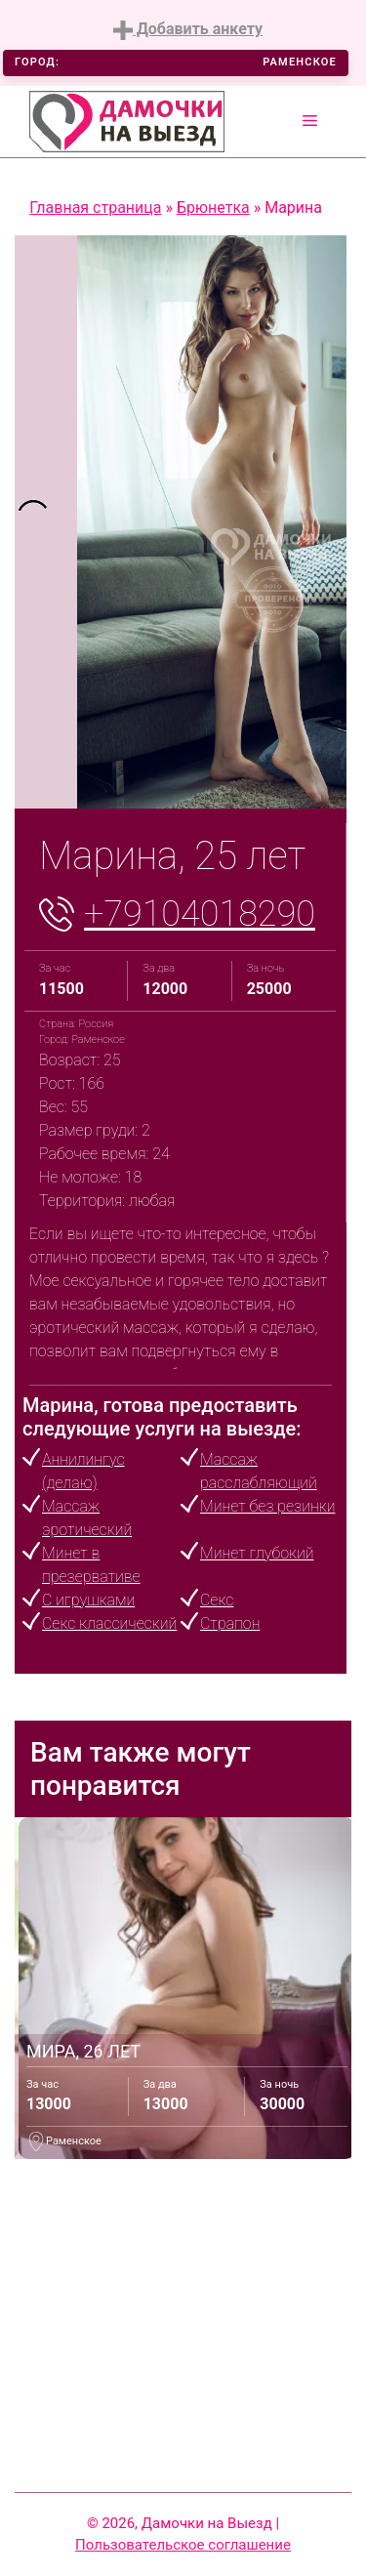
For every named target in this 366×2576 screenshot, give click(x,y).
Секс (216, 1600)
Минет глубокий (256, 1553)
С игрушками (88, 1600)
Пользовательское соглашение (183, 2545)
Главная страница (95, 207)
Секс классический (109, 1623)
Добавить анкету (188, 30)
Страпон (230, 1623)
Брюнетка (213, 207)
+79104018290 (199, 914)
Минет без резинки (267, 1506)
